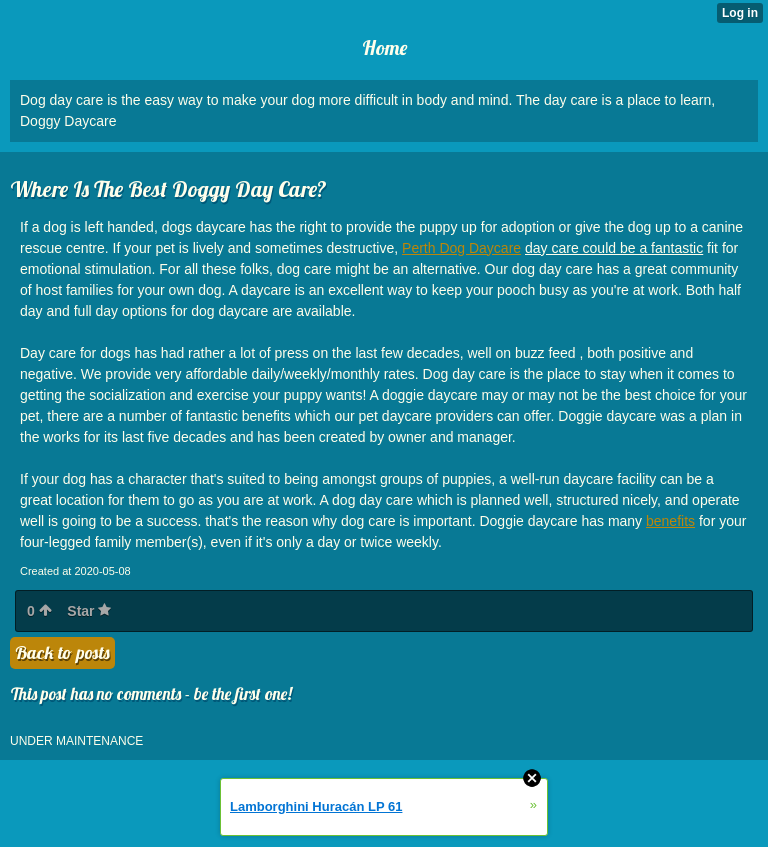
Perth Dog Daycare (461, 248)
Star (89, 611)
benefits (670, 521)
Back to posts (62, 652)
